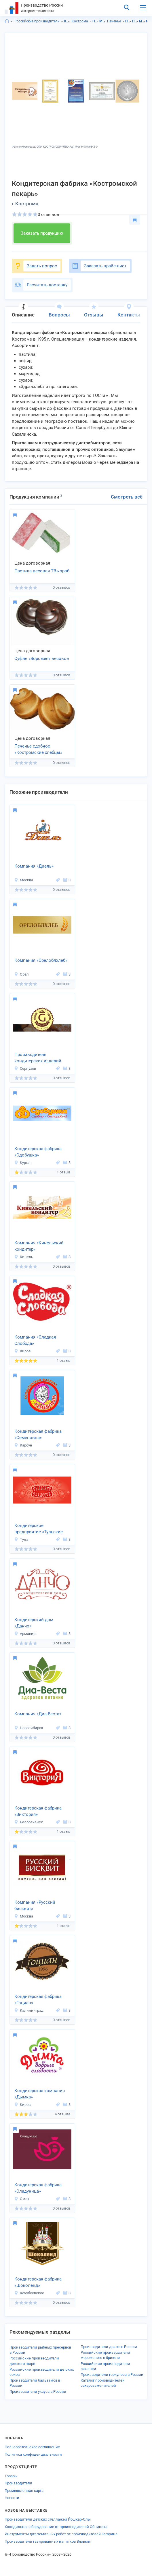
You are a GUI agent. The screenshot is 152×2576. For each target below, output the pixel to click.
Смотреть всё (126, 497)
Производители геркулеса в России (112, 2374)
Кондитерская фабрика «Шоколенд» (38, 2282)
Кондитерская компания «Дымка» (39, 2094)
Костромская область (67, 21)
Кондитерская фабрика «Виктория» (38, 1811)
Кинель (23, 1257)
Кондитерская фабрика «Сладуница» (38, 2188)
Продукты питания (95, 21)
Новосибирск (28, 1728)
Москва (23, 880)
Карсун (23, 1445)
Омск (21, 2199)
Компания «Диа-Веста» (37, 1713)
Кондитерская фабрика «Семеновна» (38, 1434)
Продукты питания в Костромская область (128, 21)
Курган (23, 1162)
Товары (11, 2476)
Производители (18, 2483)
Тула (21, 1539)
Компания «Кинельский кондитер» (39, 1246)
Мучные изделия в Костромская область (142, 21)
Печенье (114, 21)
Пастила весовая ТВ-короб (41, 570)
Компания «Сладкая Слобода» (35, 1340)
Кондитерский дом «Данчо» (33, 1623)
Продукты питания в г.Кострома (135, 21)
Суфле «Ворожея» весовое (41, 658)
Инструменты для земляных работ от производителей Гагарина (61, 2534)
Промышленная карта (24, 2490)
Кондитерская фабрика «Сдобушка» (38, 1152)
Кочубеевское (29, 2293)
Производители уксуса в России (38, 2391)
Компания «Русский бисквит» (34, 1905)
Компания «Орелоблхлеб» (40, 960)
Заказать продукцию (42, 233)
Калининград (28, 2010)
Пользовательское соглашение (32, 2447)
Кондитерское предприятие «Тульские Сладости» (38, 1529)
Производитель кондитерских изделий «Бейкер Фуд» (37, 1058)
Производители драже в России (109, 2347)
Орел (21, 974)
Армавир (24, 1633)
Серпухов (25, 1068)
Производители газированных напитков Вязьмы (48, 2541)
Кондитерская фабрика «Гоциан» (38, 2000)
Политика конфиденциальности (33, 2454)
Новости (12, 2498)
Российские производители (37, 21)
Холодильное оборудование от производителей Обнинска (56, 2527)
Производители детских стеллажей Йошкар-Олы (48, 2519)
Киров (22, 1351)
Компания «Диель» (34, 866)
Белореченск (28, 1822)
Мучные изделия (102, 21)
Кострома (80, 21)
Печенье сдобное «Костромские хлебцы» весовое (38, 750)
